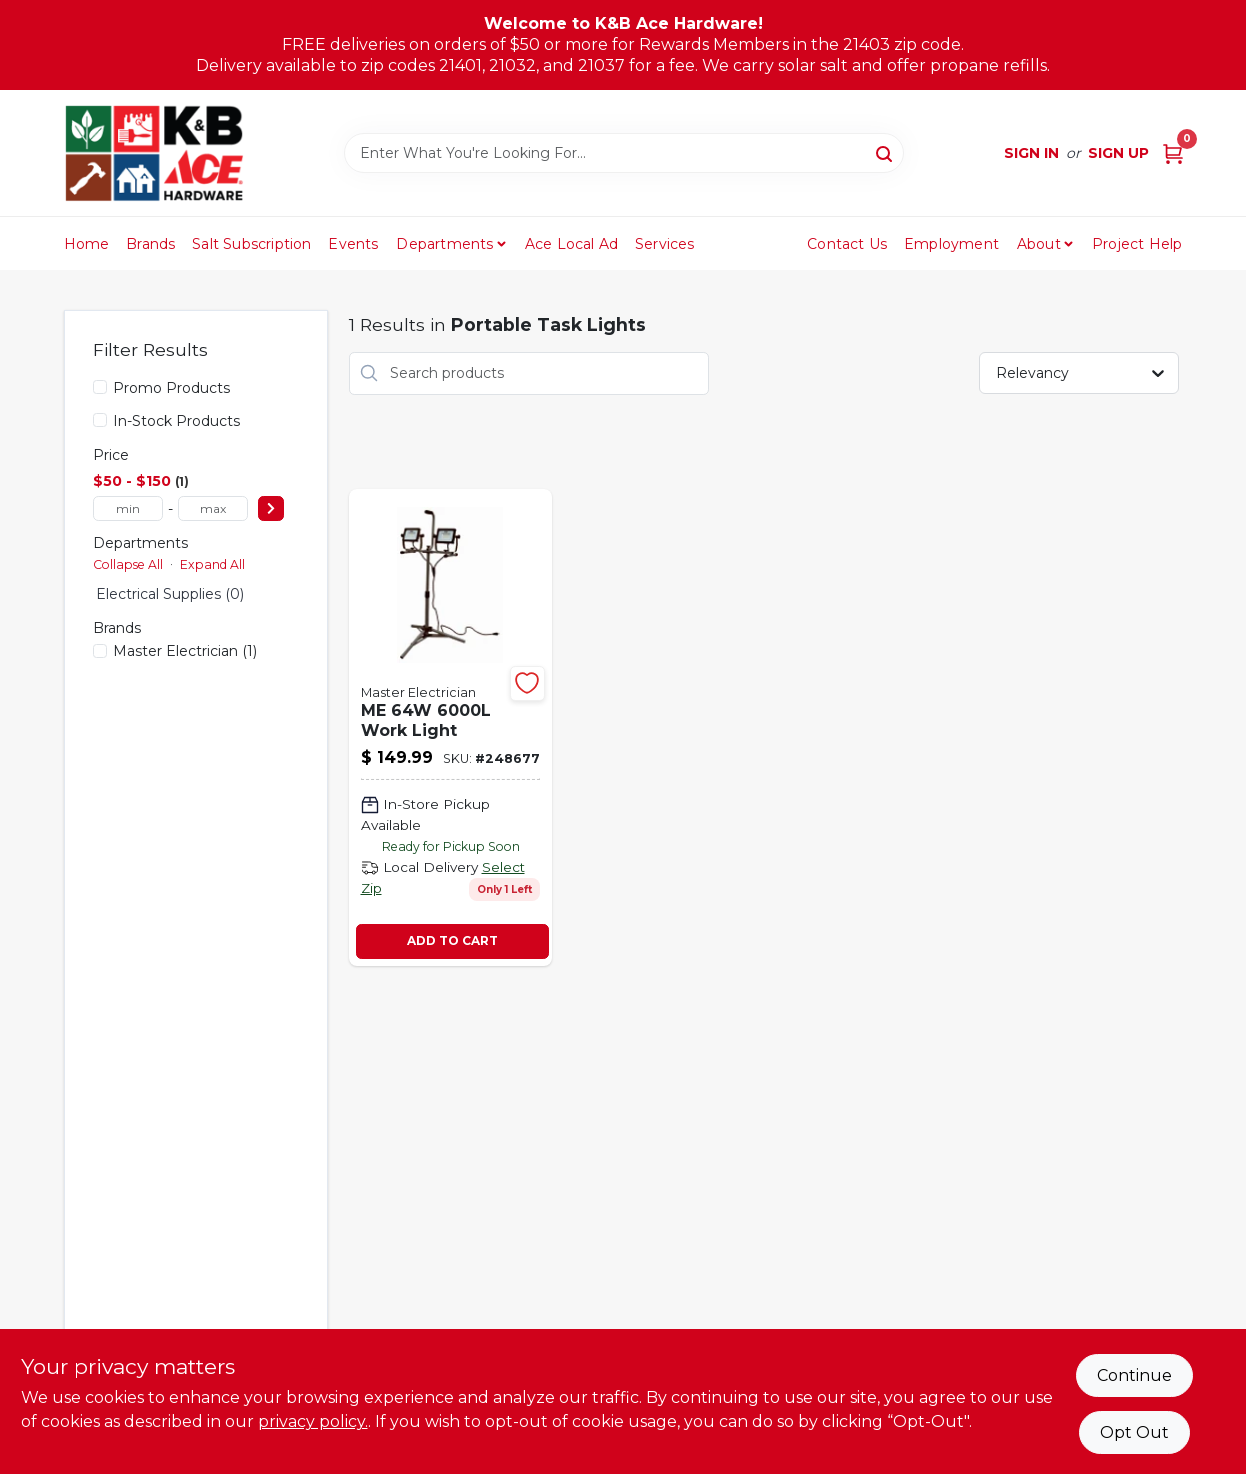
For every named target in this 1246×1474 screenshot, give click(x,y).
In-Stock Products (176, 421)
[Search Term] (624, 153)
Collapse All (128, 564)
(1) (185, 651)
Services (665, 244)
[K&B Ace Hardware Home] (154, 153)
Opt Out (1134, 1432)
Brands (150, 244)
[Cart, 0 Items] (1173, 153)
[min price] (128, 508)
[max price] (213, 508)
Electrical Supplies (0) (170, 594)
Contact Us (847, 244)
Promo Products (171, 388)
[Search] (885, 152)
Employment (951, 244)
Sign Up (1118, 153)
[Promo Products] (100, 387)
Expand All (212, 564)
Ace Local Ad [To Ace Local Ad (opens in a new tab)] (571, 244)
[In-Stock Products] (100, 420)
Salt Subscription (251, 244)
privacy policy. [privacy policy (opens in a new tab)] (313, 1421)
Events (353, 244)
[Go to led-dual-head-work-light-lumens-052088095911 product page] (450, 727)
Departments (444, 244)
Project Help (1137, 244)
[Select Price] (271, 508)
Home (87, 244)
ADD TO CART (452, 940)
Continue (1134, 1375)
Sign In (1031, 153)
